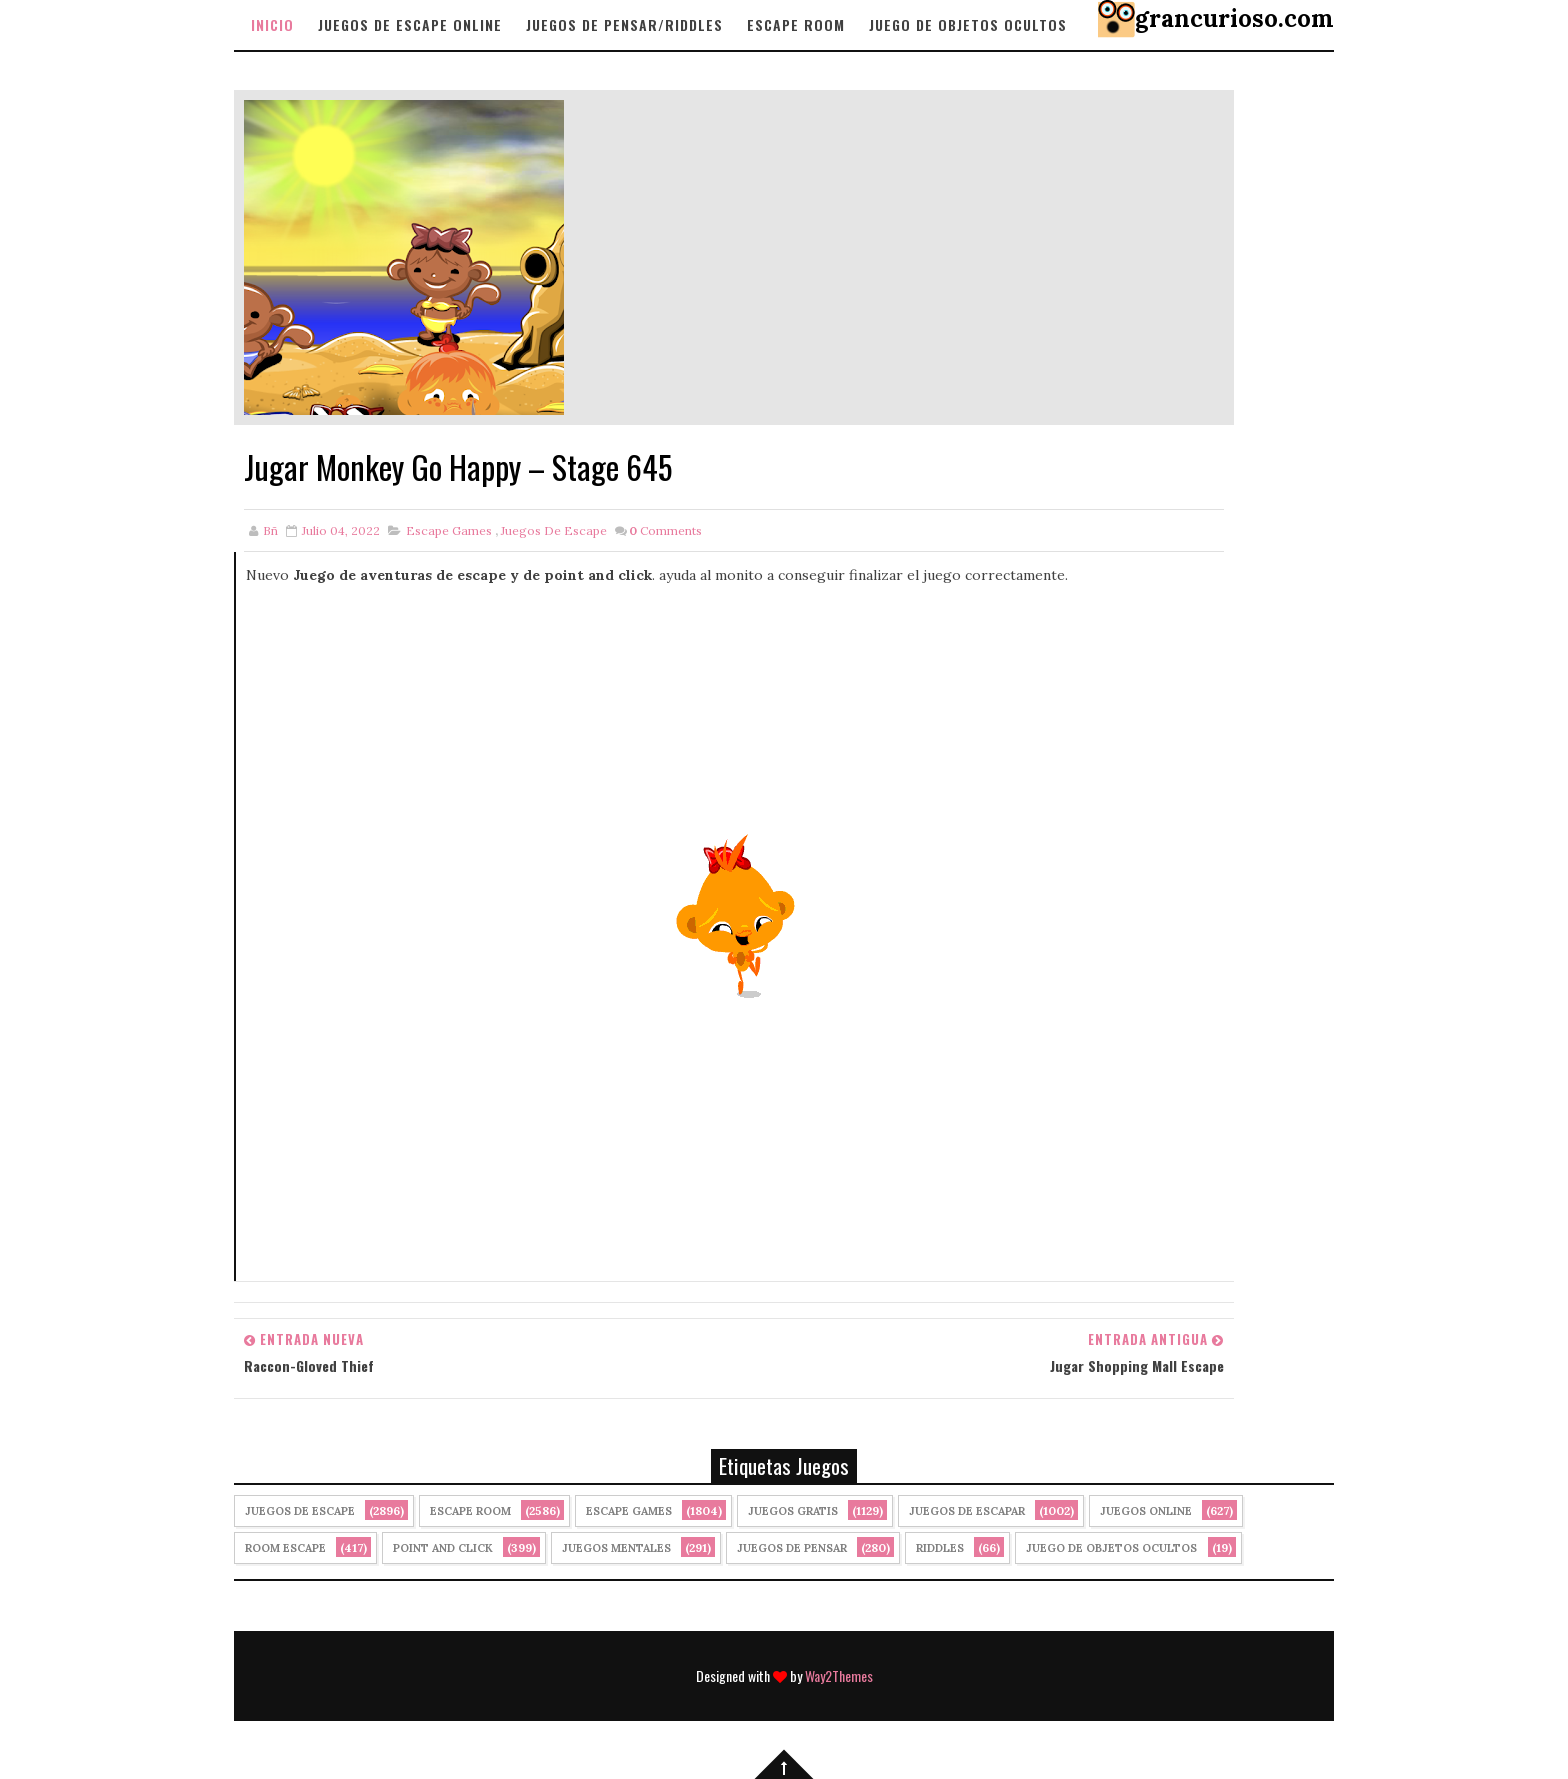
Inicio (272, 24)
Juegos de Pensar (792, 1548)
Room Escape (285, 1548)
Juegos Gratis (793, 1511)
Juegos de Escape (554, 530)
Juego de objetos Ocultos (968, 24)
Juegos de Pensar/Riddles (624, 24)
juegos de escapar (967, 1511)
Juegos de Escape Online (410, 24)
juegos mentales (616, 1548)
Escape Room (796, 24)
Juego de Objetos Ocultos (1111, 1548)
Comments (665, 530)
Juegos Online (1146, 1511)
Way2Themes (839, 1675)
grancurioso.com (1234, 18)
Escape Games (449, 530)
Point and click (443, 1548)
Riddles (940, 1548)
